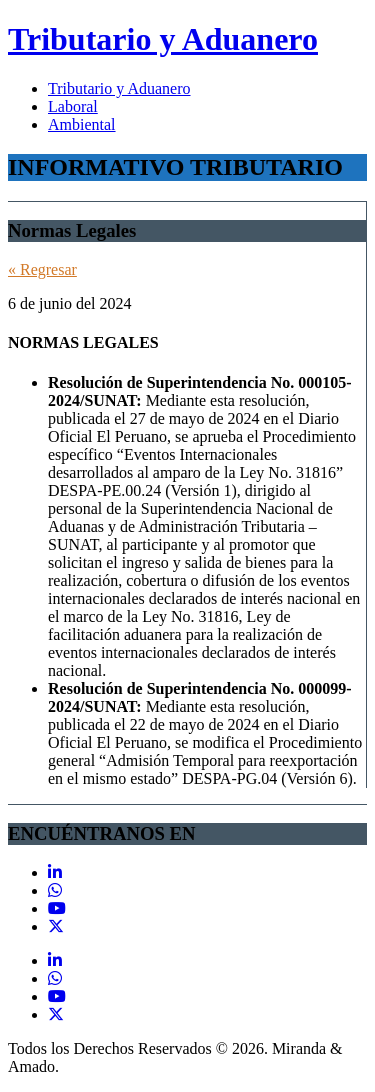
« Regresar (42, 269)
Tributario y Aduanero (163, 39)
